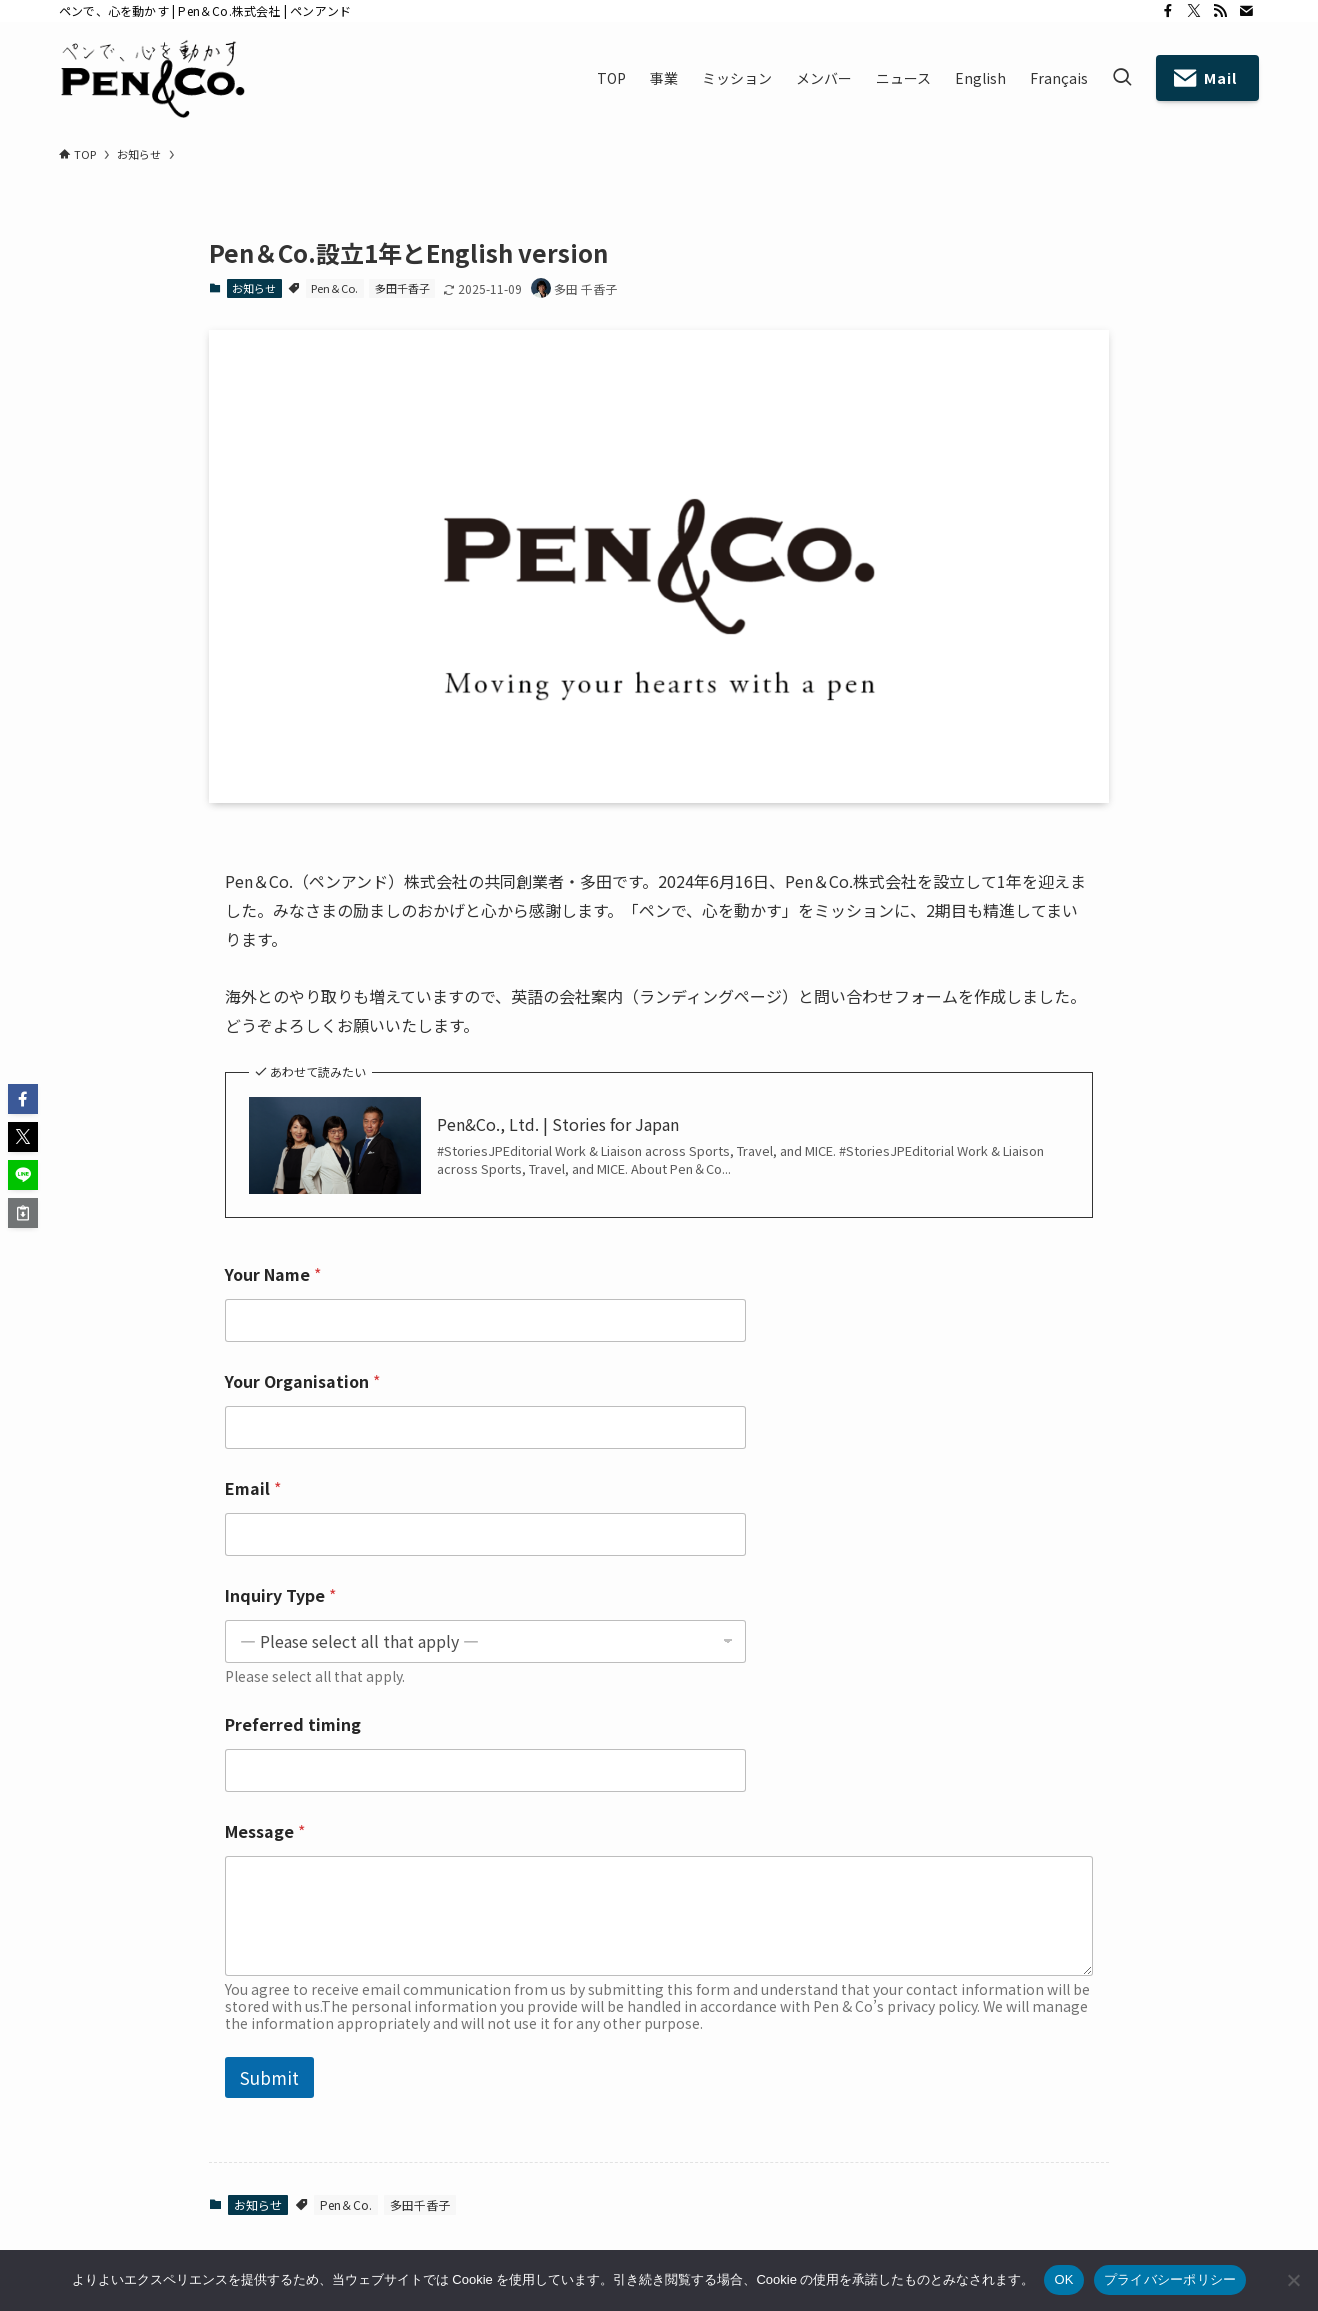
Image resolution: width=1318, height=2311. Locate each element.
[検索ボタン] (1122, 78)
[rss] (1220, 11)
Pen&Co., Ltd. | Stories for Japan (558, 1124)
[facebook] (1168, 11)
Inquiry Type (280, 1595)
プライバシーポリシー (1170, 2279)
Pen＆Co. (334, 288)
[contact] (1246, 11)
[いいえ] (1293, 2280)
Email (253, 1488)
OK (1063, 2279)
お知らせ (254, 288)
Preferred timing (293, 1724)
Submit (269, 2077)
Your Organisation (302, 1381)
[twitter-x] (1194, 11)
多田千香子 (402, 288)
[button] (23, 1099)
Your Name (273, 1274)
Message (265, 1831)
